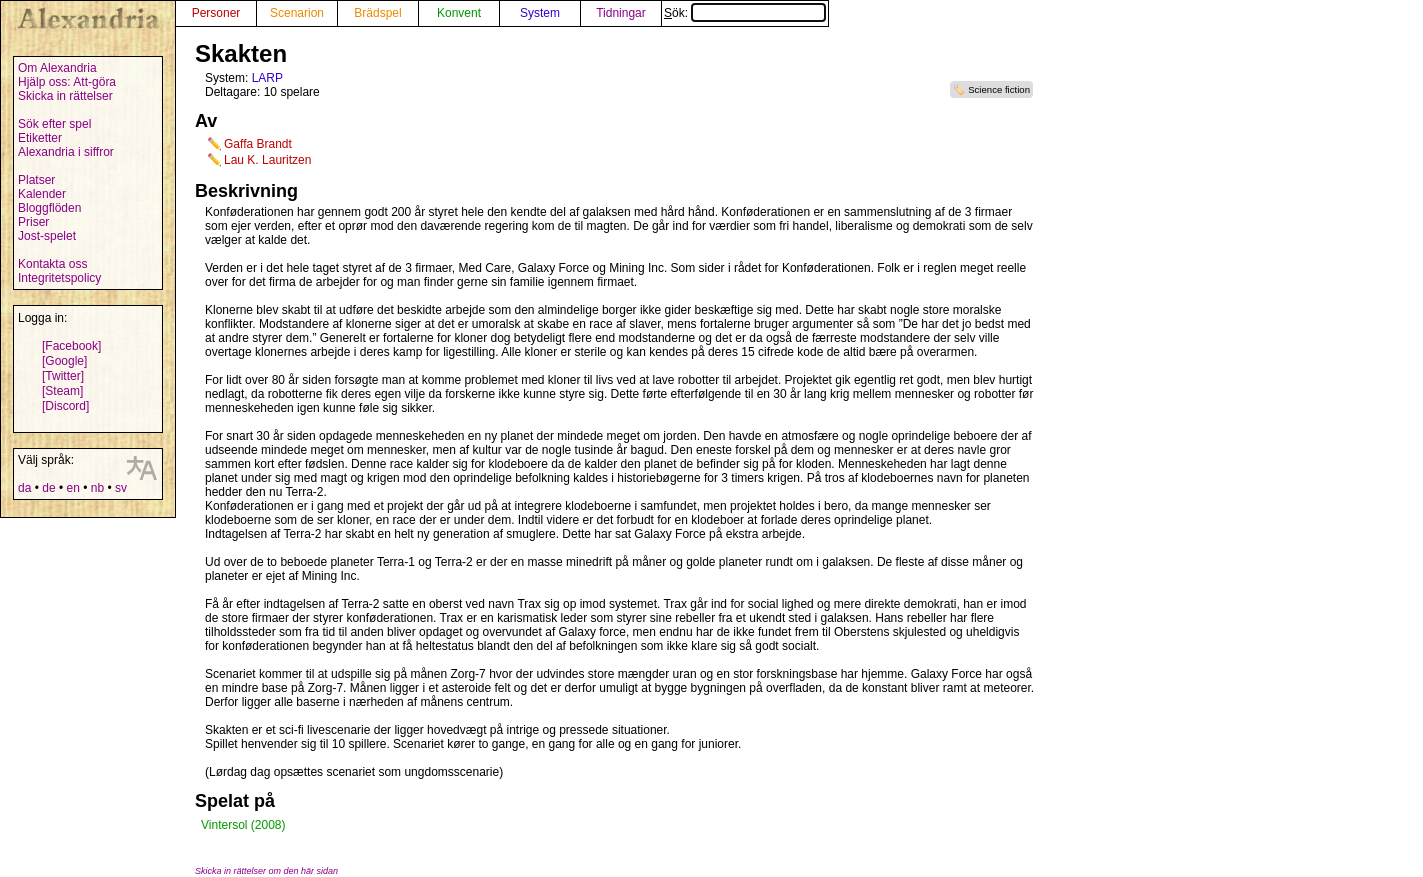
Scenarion (297, 13)
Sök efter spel (54, 124)
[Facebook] (71, 346)
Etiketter (40, 138)
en (72, 488)
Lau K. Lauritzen (267, 160)
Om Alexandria (57, 68)
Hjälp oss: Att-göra (67, 82)
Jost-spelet (47, 236)
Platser (36, 180)
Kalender (42, 194)
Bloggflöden (49, 208)
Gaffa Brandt (258, 144)
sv (121, 488)
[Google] (64, 361)
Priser (33, 222)
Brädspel (377, 13)
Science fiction (999, 89)
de (48, 488)
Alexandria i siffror (66, 152)
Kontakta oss (52, 264)
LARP (267, 78)
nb (97, 488)
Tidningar (621, 13)
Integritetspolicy (59, 278)
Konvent (459, 13)
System (540, 13)
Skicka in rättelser (65, 96)
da (24, 488)
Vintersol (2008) (243, 825)
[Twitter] (63, 376)
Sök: (745, 13)
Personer (216, 13)
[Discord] (65, 406)
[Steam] (62, 391)
